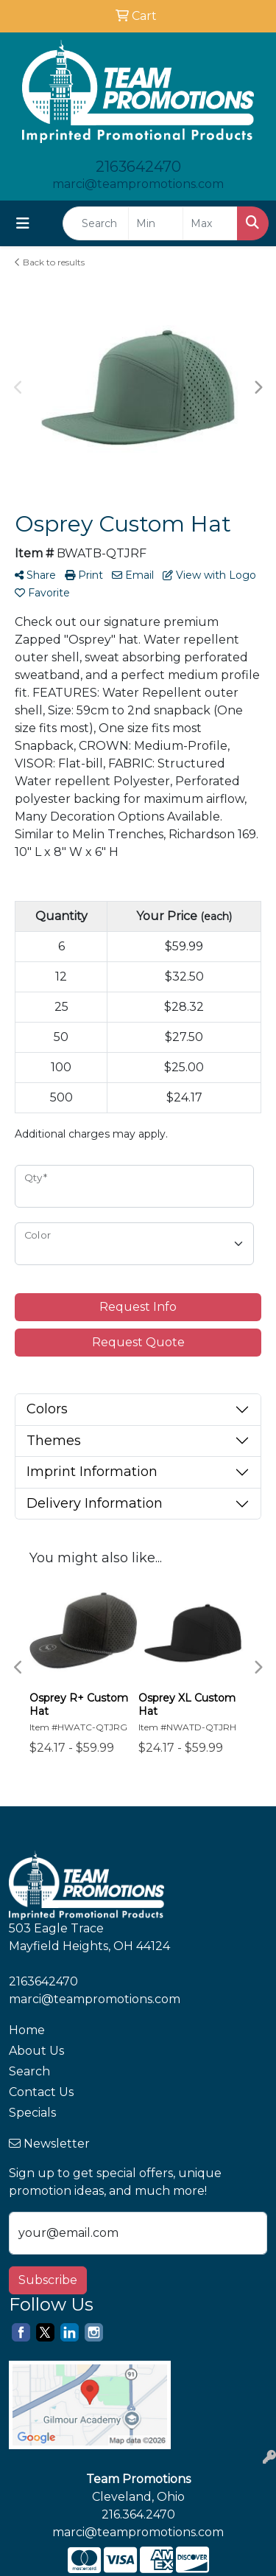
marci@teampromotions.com (138, 184)
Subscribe (47, 2280)
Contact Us (41, 2092)
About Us (36, 2051)
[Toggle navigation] (22, 223)
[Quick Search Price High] (210, 223)
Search (29, 2071)
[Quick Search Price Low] (155, 223)
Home (27, 2030)
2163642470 (138, 166)
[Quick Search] (96, 223)
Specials (32, 2113)
